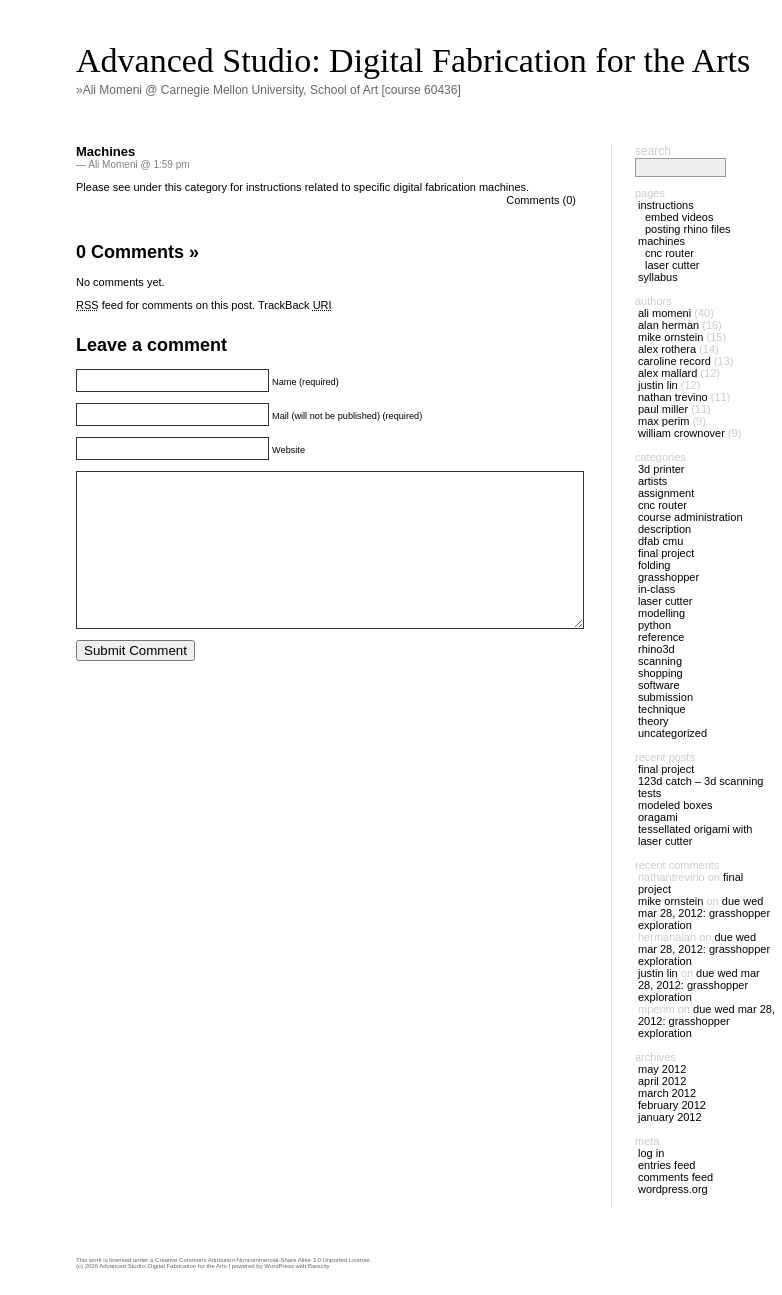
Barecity (319, 1266)
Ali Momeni (664, 313)
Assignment (666, 493)
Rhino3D (656, 649)
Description (664, 529)
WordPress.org (673, 1189)
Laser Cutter (672, 265)
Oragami (658, 817)
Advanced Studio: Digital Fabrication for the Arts (413, 60)
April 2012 (662, 1081)
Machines (105, 151)
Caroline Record (674, 361)
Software (659, 685)
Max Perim (663, 421)
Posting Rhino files (688, 229)
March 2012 (667, 1093)
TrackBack (295, 305)
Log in (651, 1153)
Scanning (660, 661)
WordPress (279, 1266)
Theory (653, 721)
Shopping (660, 673)
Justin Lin (658, 385)
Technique (662, 709)
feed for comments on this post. (165, 305)
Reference (661, 637)
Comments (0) (541, 200)
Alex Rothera (667, 349)
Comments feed (675, 1177)
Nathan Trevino (673, 397)
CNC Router (669, 253)
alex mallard (667, 373)
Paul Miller (663, 409)
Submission (665, 697)
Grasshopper (668, 577)
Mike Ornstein (670, 337)
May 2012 (662, 1069)
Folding (654, 565)
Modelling (661, 613)
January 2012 (670, 1117)
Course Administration (690, 517)
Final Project (666, 553)
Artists (652, 481)
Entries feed (666, 1165)
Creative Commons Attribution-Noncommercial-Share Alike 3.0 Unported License (262, 1260)
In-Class (656, 589)
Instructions (666, 205)
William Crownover (681, 433)
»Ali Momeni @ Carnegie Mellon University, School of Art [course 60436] (268, 90)
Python (654, 625)
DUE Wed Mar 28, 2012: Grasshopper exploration (704, 913)
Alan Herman (668, 325)
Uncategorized (672, 733)
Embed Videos (679, 217)
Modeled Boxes (675, 805)
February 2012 (672, 1105)
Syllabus (658, 277)
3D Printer (661, 469)
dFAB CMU (660, 541)
